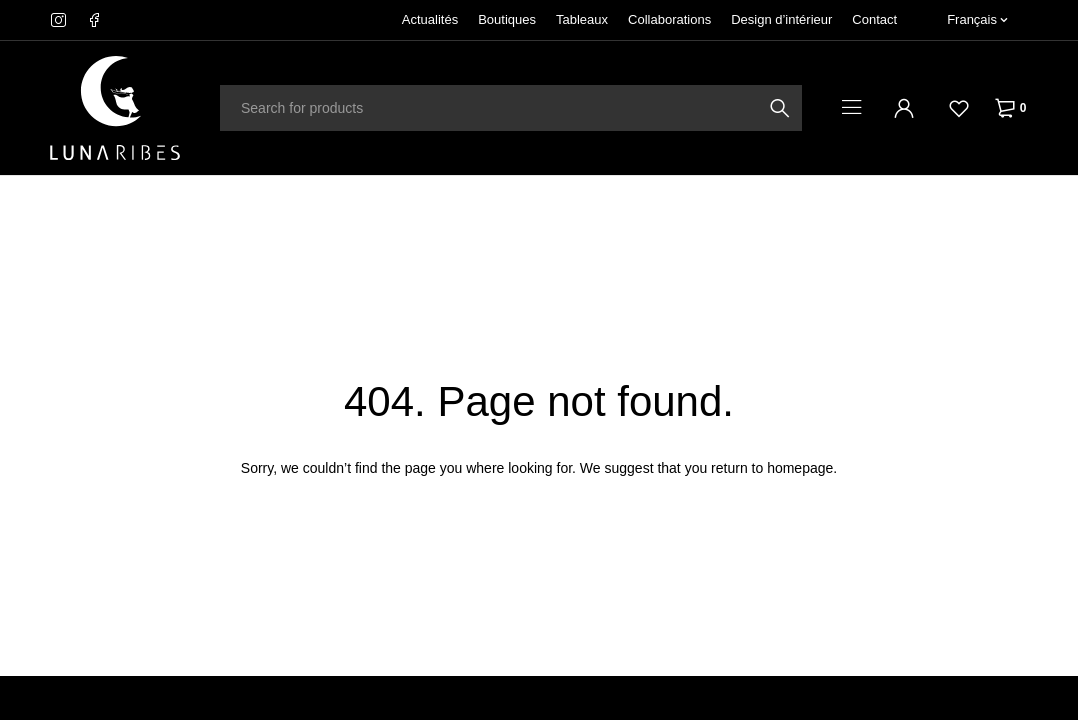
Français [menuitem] (972, 19)
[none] (977, 20)
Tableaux (582, 19)
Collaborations (669, 19)
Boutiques (507, 19)
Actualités (430, 19)
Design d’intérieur (781, 19)
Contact (874, 19)
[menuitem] (977, 20)
